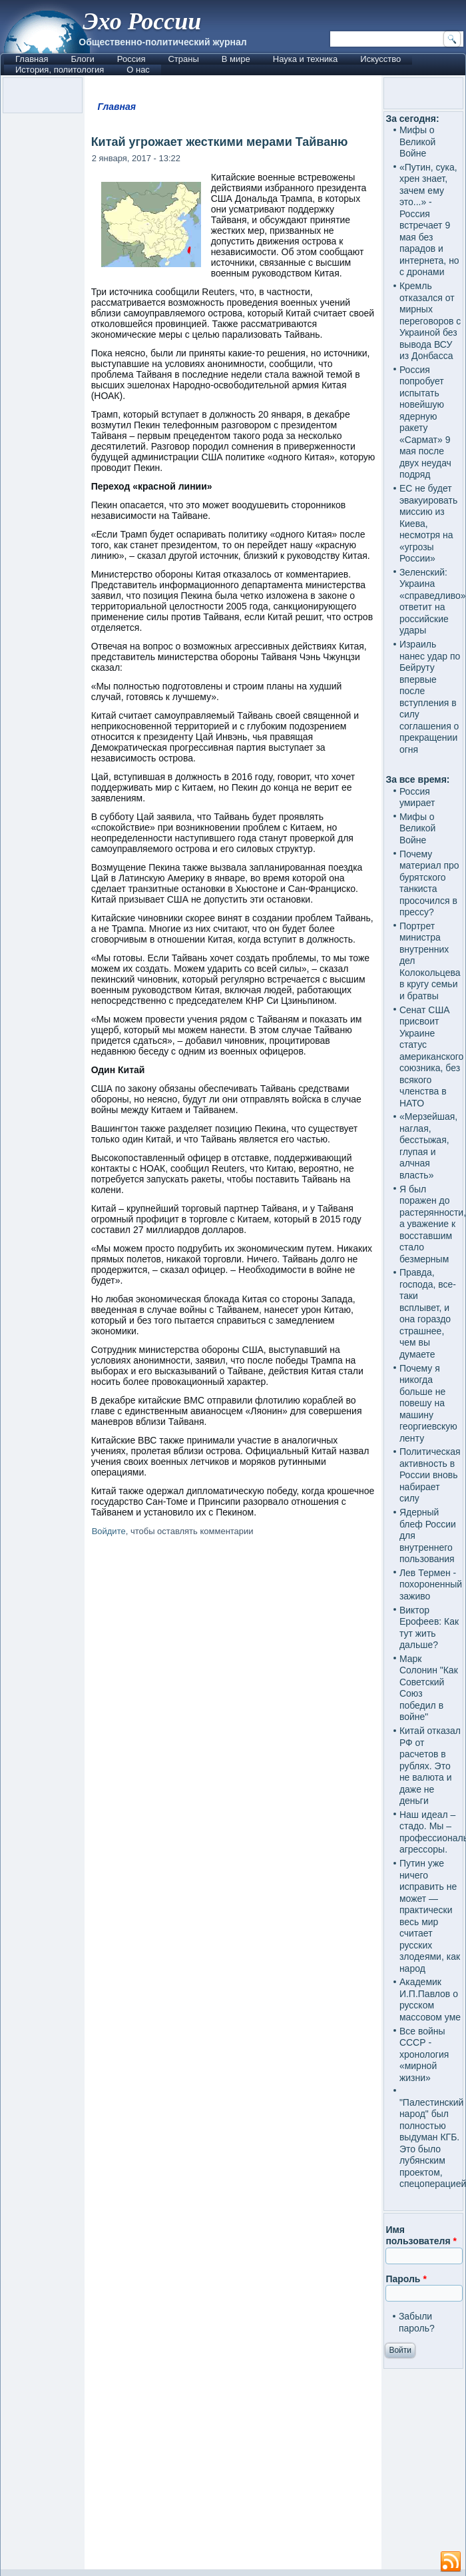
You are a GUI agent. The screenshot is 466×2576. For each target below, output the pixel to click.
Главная (31, 59)
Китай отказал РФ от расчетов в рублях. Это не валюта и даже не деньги (430, 1765)
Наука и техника (305, 59)
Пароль (405, 2279)
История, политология (59, 70)
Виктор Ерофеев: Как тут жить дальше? (429, 1628)
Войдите (109, 1531)
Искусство (380, 59)
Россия (131, 59)
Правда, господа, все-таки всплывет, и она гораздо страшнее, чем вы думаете (427, 1313)
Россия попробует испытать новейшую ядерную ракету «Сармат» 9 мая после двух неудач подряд (425, 422)
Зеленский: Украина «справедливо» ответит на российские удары (432, 601)
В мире (236, 59)
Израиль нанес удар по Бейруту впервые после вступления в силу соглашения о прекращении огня (429, 697)
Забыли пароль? (417, 2322)
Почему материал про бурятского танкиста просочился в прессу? (429, 883)
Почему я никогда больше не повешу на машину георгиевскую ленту (428, 1403)
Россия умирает (417, 797)
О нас (138, 70)
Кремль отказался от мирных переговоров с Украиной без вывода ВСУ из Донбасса (430, 320)
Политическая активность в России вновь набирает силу (430, 1474)
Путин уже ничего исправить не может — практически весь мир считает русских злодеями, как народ (429, 1916)
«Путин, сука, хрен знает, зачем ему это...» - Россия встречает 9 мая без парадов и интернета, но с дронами (429, 220)
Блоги (82, 59)
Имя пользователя (421, 2235)
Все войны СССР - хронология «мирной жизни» (424, 2054)
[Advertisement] (233, 2055)
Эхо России (142, 21)
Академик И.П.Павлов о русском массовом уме (430, 1999)
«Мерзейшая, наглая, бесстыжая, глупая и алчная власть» (428, 1145)
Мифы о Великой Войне (417, 142)
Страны (183, 59)
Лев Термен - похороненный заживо (430, 1584)
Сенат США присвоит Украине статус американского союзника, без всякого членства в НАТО (431, 1056)
